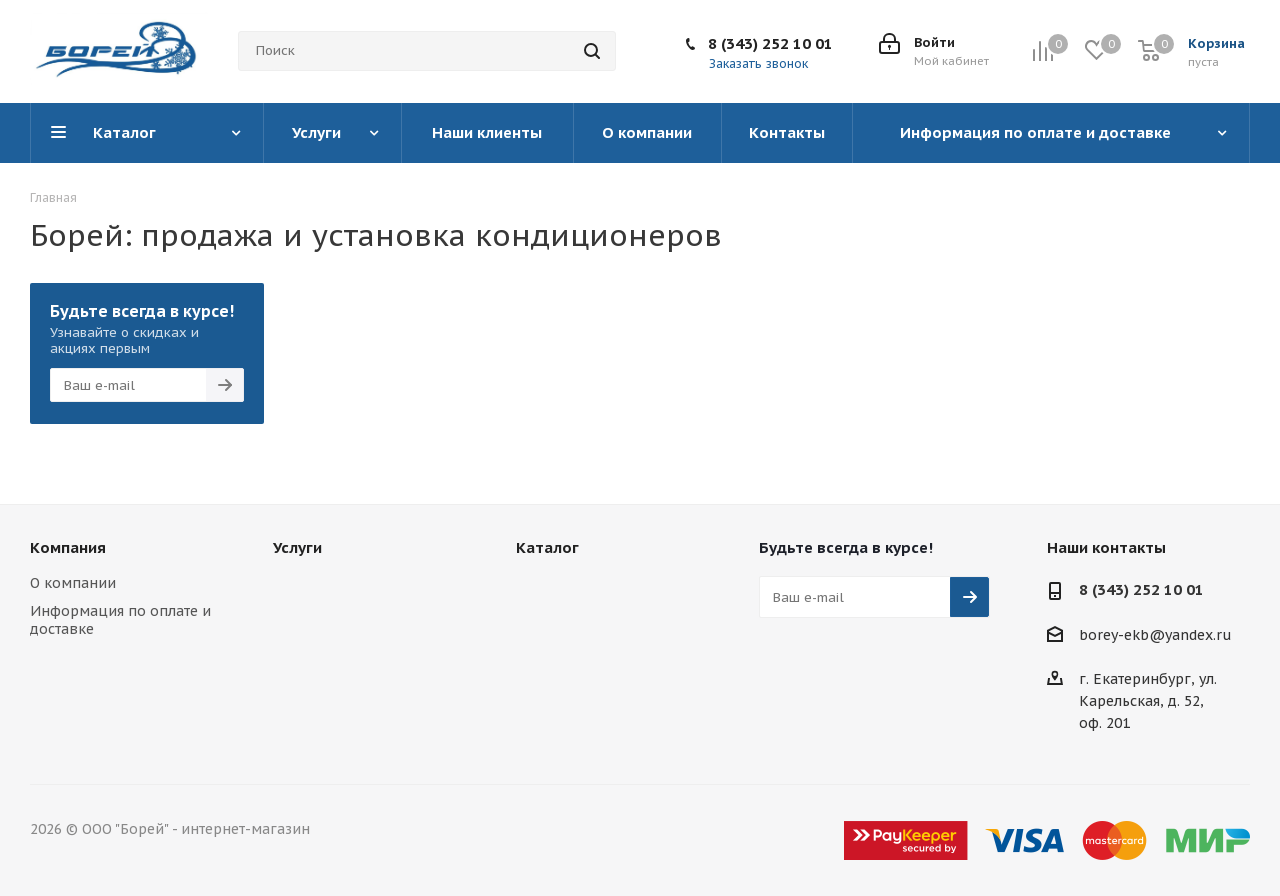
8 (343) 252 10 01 (770, 43)
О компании (73, 583)
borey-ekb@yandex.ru (1155, 635)
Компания (68, 547)
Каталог (547, 547)
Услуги (297, 547)
